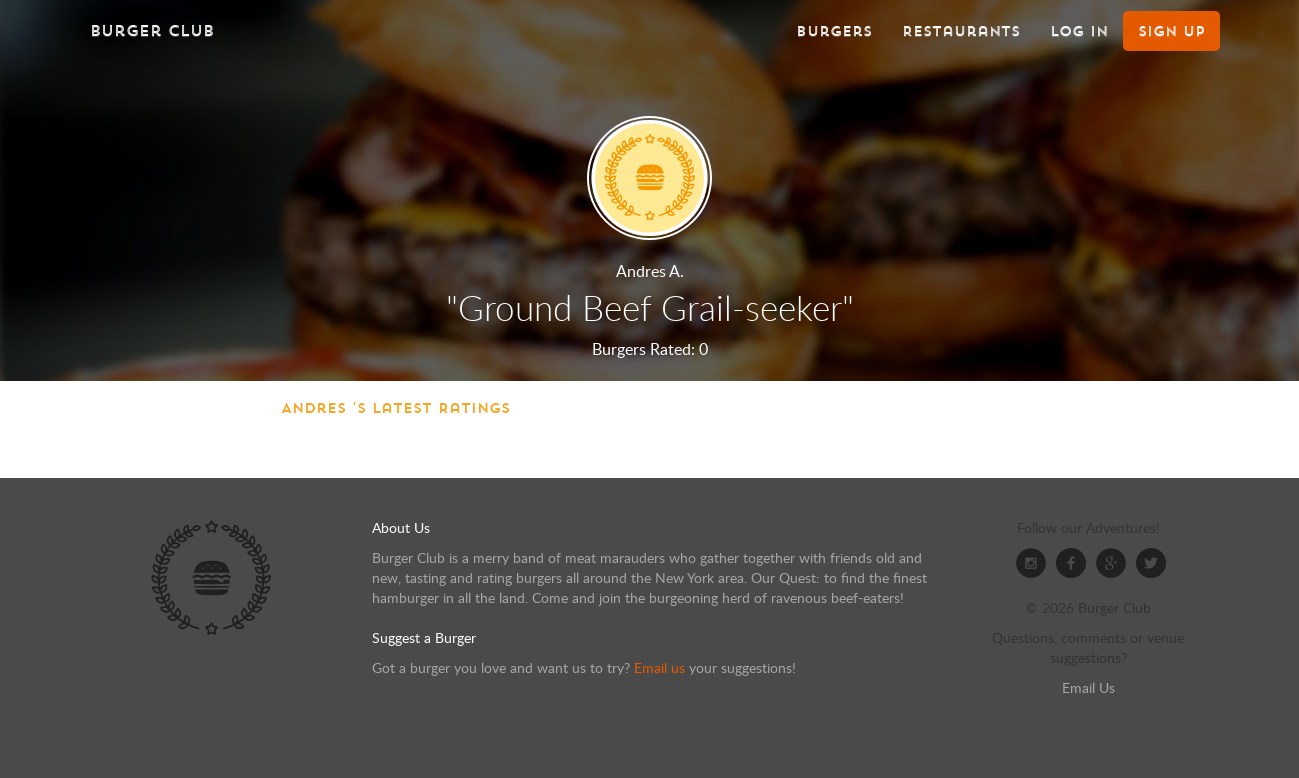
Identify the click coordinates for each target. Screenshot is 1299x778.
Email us (659, 667)
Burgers (834, 31)
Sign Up (1171, 31)
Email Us (1088, 687)
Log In (1079, 31)
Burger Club (152, 30)
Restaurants (961, 31)
